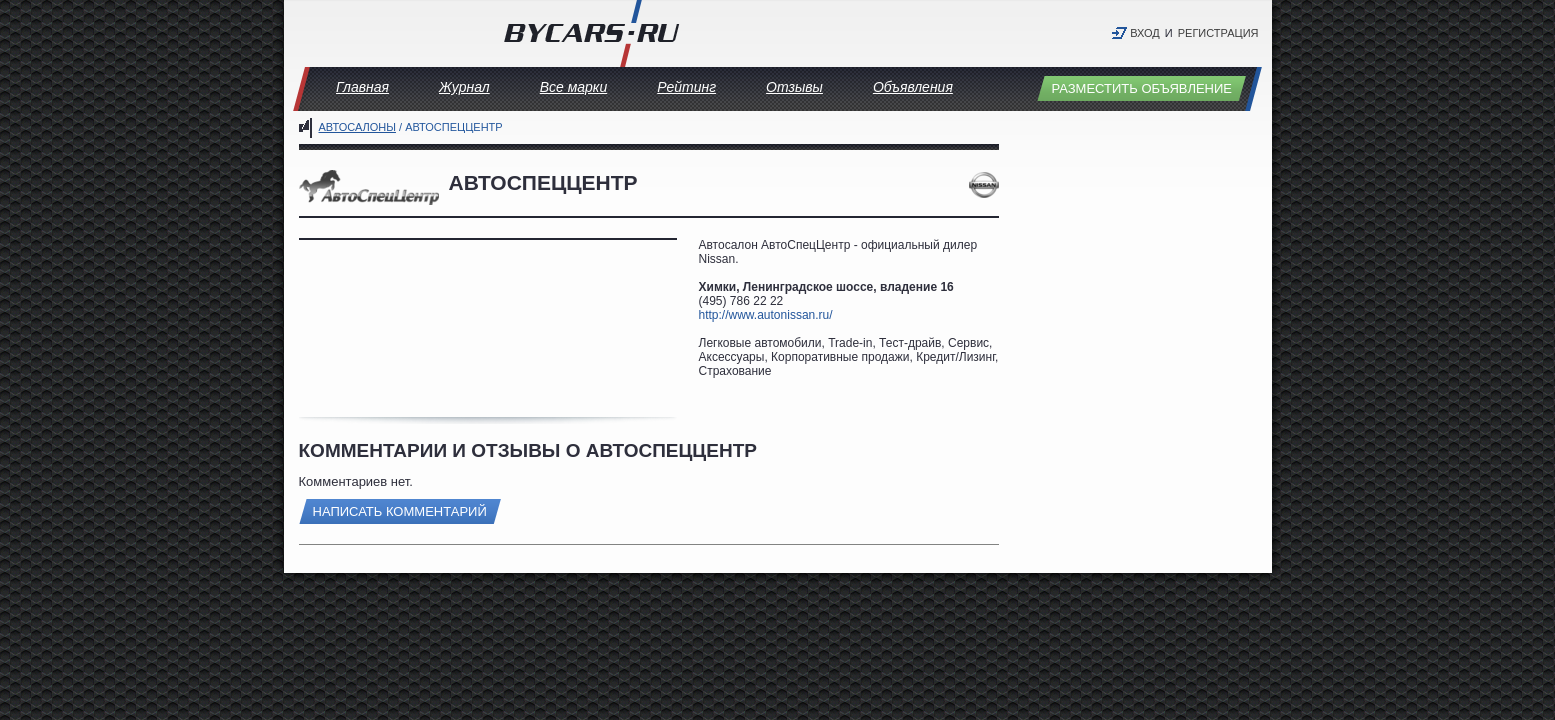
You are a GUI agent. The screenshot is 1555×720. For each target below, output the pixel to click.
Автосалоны (357, 127)
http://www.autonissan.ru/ (766, 315)
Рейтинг (686, 87)
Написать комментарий (400, 511)
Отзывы (794, 87)
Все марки (574, 87)
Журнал (464, 87)
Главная (362, 87)
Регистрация (1218, 33)
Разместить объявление (1141, 88)
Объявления (913, 87)
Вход (1145, 33)
